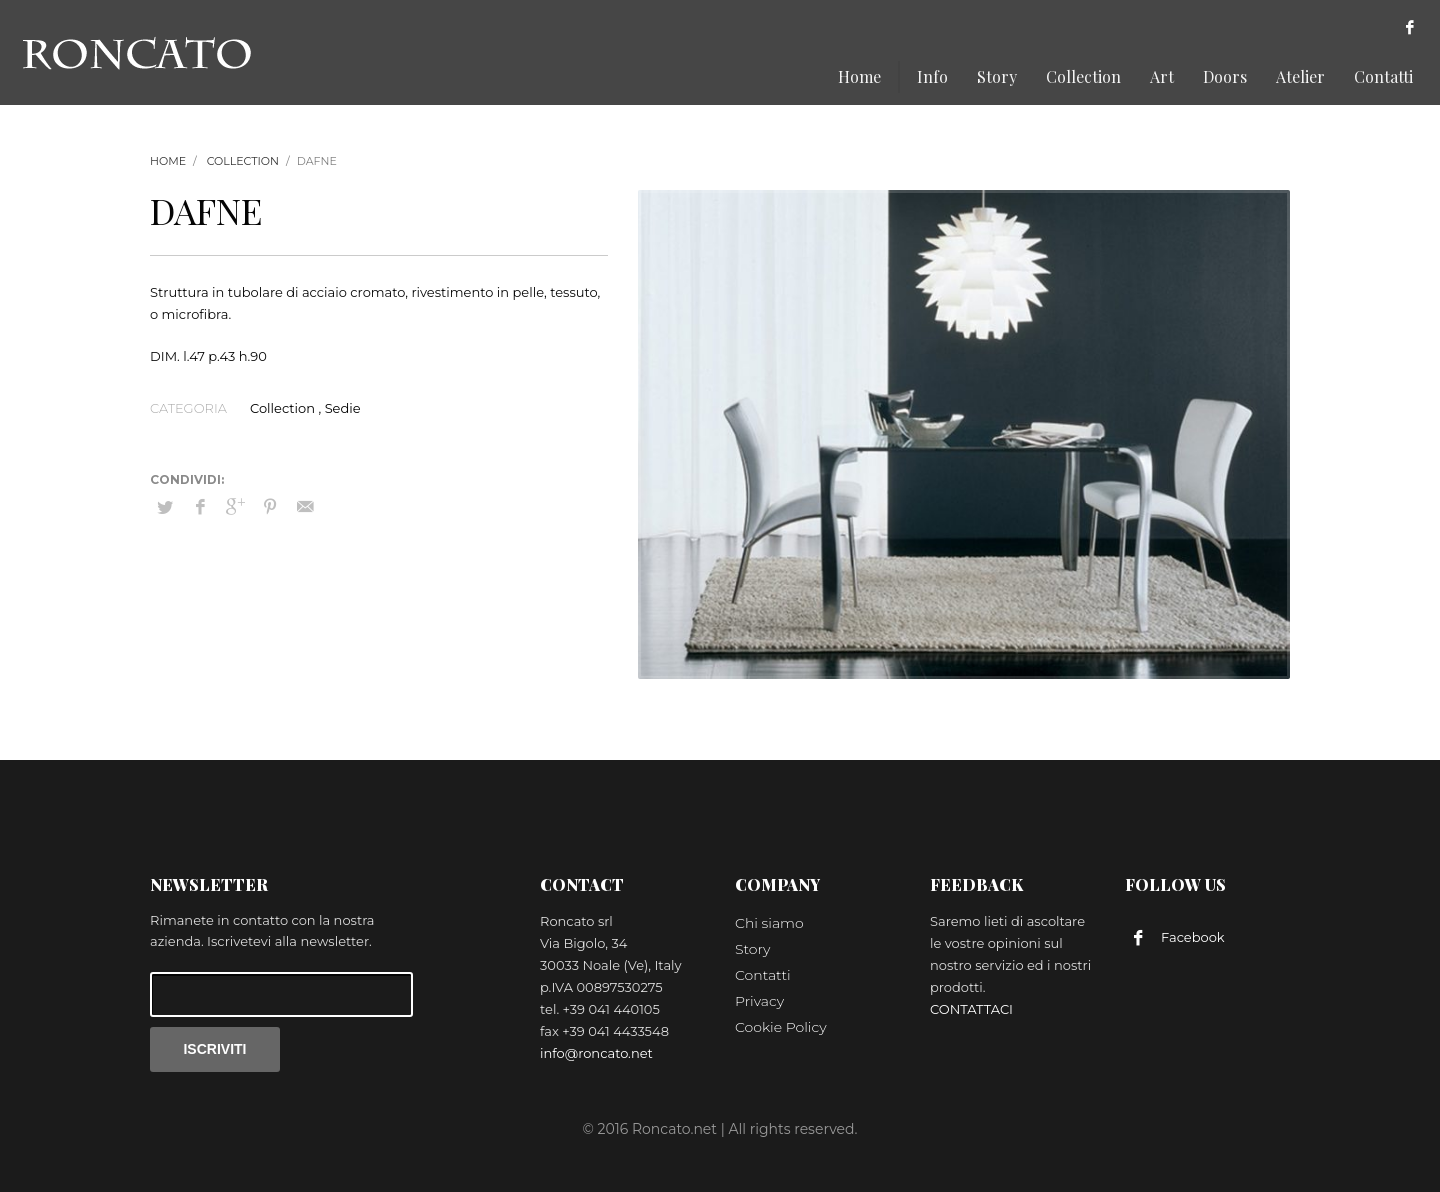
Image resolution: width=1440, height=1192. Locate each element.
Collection (243, 161)
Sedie (343, 408)
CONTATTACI (971, 1009)
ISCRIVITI (214, 1049)
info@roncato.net (596, 1053)
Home (168, 161)
